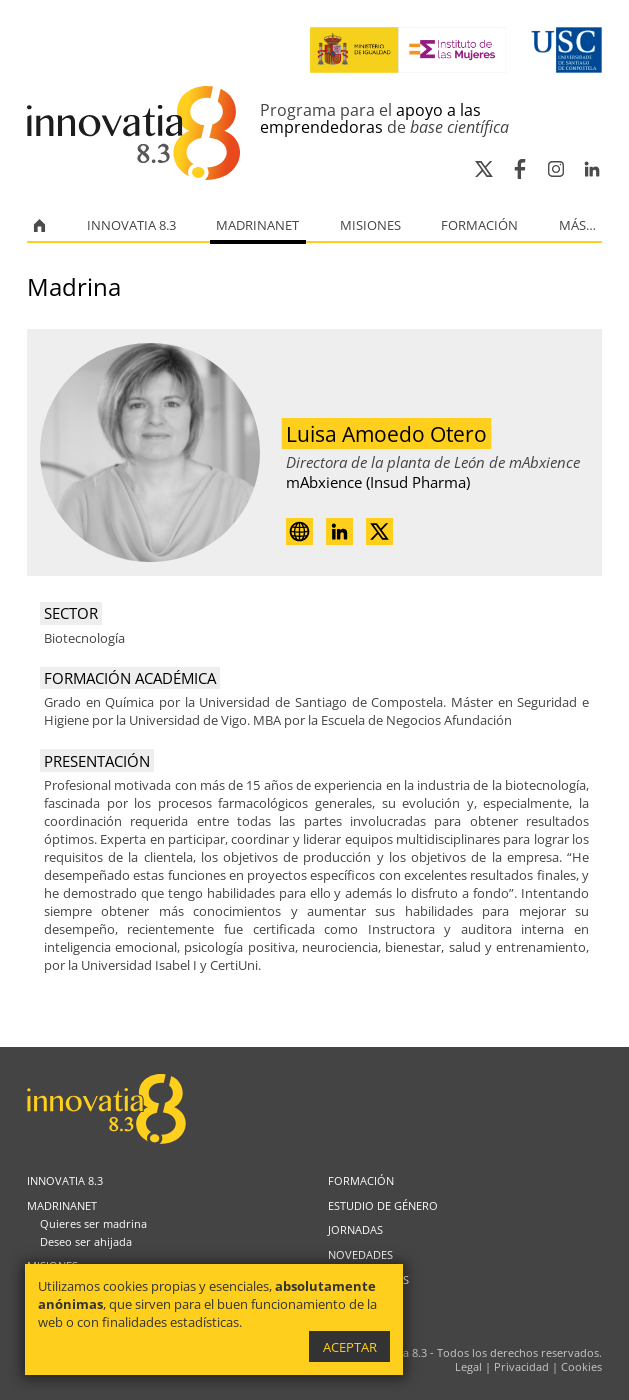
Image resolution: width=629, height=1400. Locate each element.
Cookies (581, 1367)
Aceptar (350, 1347)
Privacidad (521, 1367)
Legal (468, 1367)
